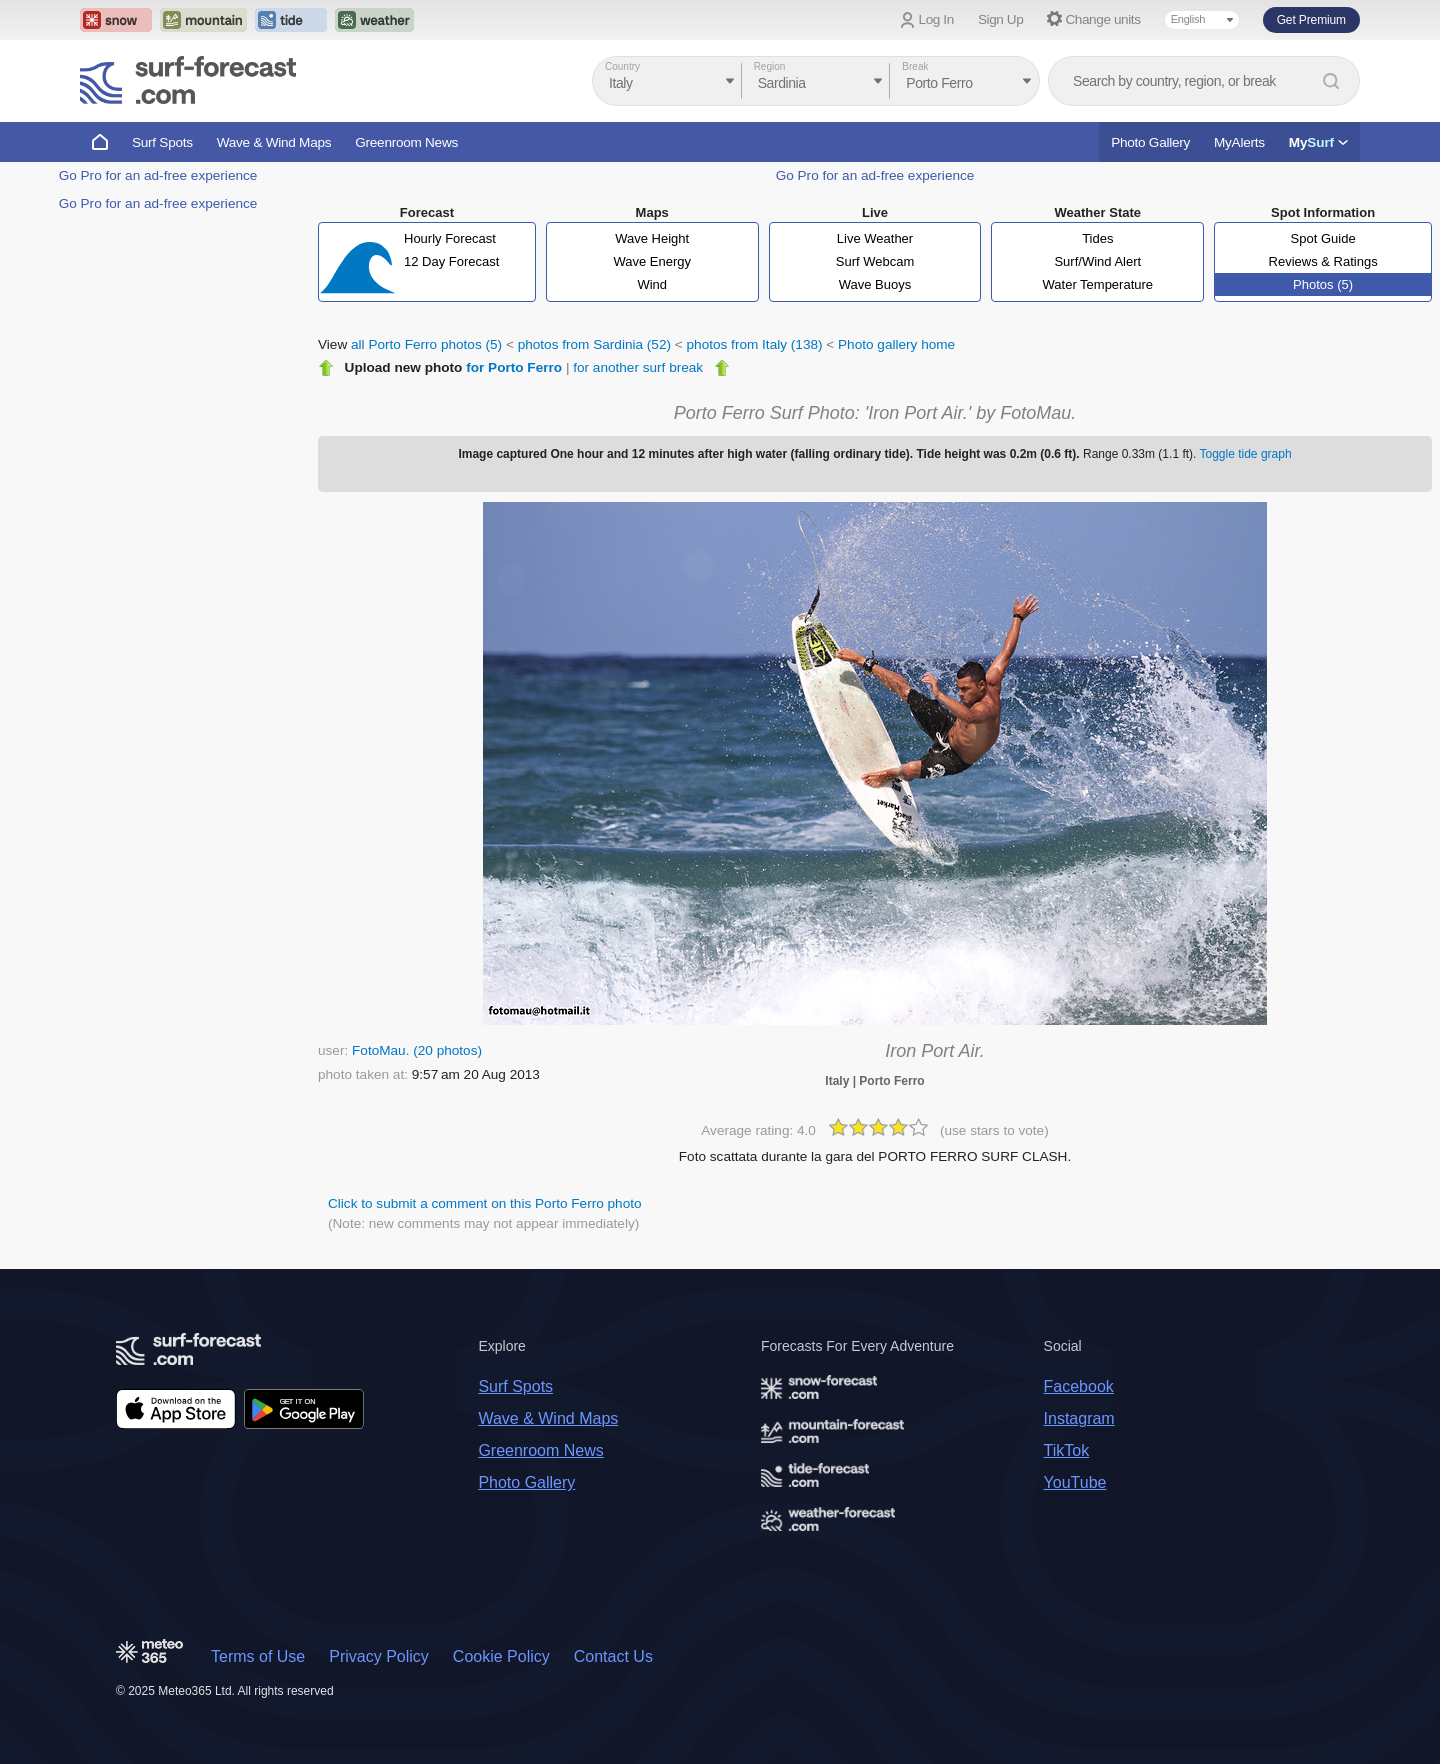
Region (770, 66)
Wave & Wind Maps (274, 142)
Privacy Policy (379, 1656)
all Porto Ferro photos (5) (426, 344)
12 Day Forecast (451, 261)
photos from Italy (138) (755, 344)
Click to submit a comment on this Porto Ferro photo (485, 1203)
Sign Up (1001, 19)
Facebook (1079, 1386)
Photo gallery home (896, 344)
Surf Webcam (875, 261)
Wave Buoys (875, 284)
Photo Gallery (1150, 142)
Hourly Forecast (450, 238)
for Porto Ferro (514, 367)
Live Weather (875, 238)
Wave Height (652, 238)
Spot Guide (1323, 238)
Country (622, 66)
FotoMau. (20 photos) (417, 1050)
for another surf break (638, 367)
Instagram (1079, 1418)
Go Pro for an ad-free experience (158, 175)
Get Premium (1311, 20)
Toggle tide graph (1246, 454)
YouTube (1075, 1482)
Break (915, 66)
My (1318, 142)
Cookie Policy (501, 1656)
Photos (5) (1323, 284)
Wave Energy (652, 261)
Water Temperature (1098, 284)
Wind (652, 284)
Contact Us (613, 1656)
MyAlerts (1239, 142)
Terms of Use (258, 1656)
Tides (1097, 238)
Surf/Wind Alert (1097, 261)
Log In (936, 19)
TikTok (1067, 1450)
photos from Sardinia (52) (594, 344)
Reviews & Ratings (1323, 261)
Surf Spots (162, 142)
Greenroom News (406, 142)
